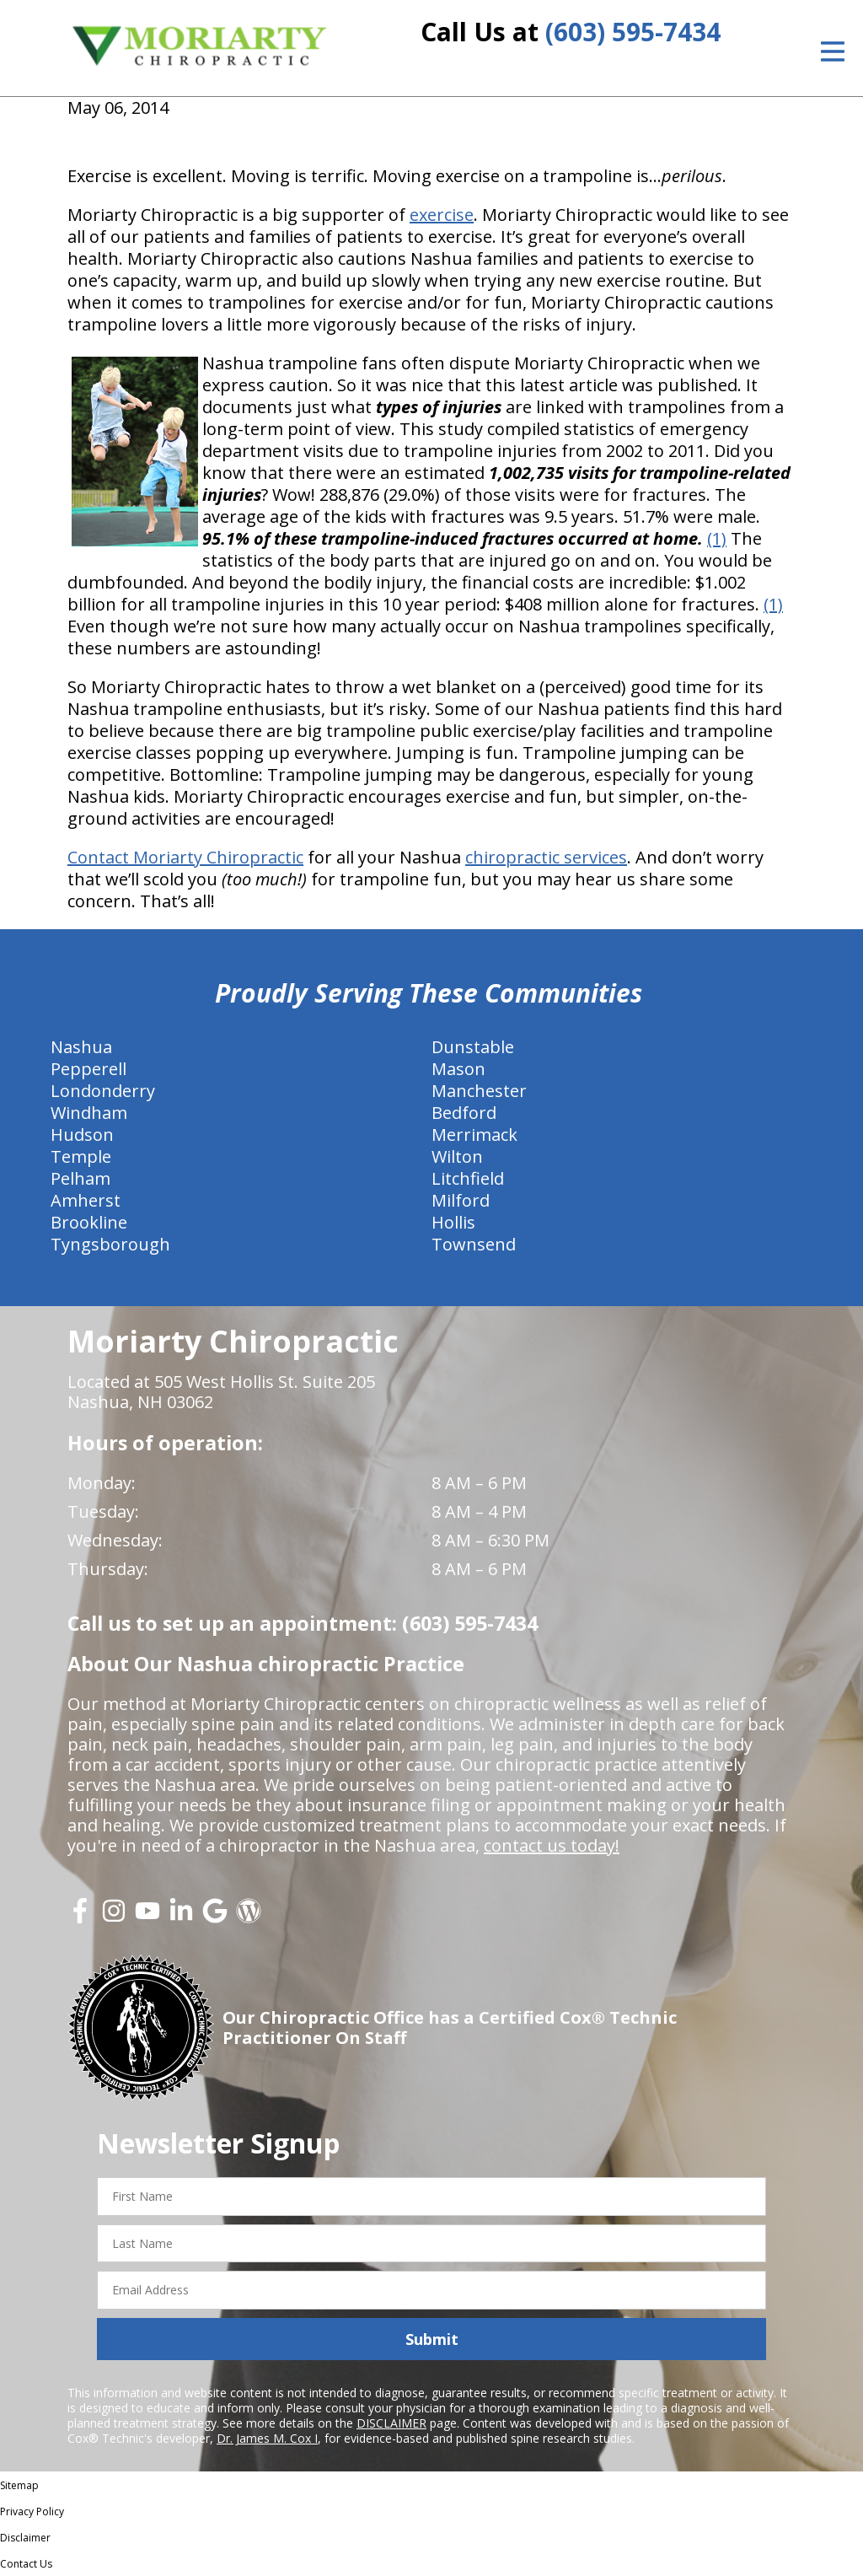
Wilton (457, 1156)
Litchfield (468, 1178)
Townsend (474, 1244)
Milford (461, 1200)
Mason (458, 1068)
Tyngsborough (110, 1244)
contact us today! (551, 1845)
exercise (442, 214)
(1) (716, 538)
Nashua (81, 1046)
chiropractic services (546, 857)
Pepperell (88, 1068)
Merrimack (474, 1134)
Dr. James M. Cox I (267, 2438)
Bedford (464, 1112)
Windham (89, 1112)
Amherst (86, 1200)
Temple (81, 1156)
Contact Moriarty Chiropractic (185, 857)
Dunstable (473, 1046)
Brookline (89, 1222)
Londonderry (103, 1090)
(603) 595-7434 (633, 31)
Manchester (479, 1090)
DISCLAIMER (391, 2423)
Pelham (80, 1178)
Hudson (82, 1134)
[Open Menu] (832, 51)
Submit (431, 2339)
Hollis (453, 1222)
